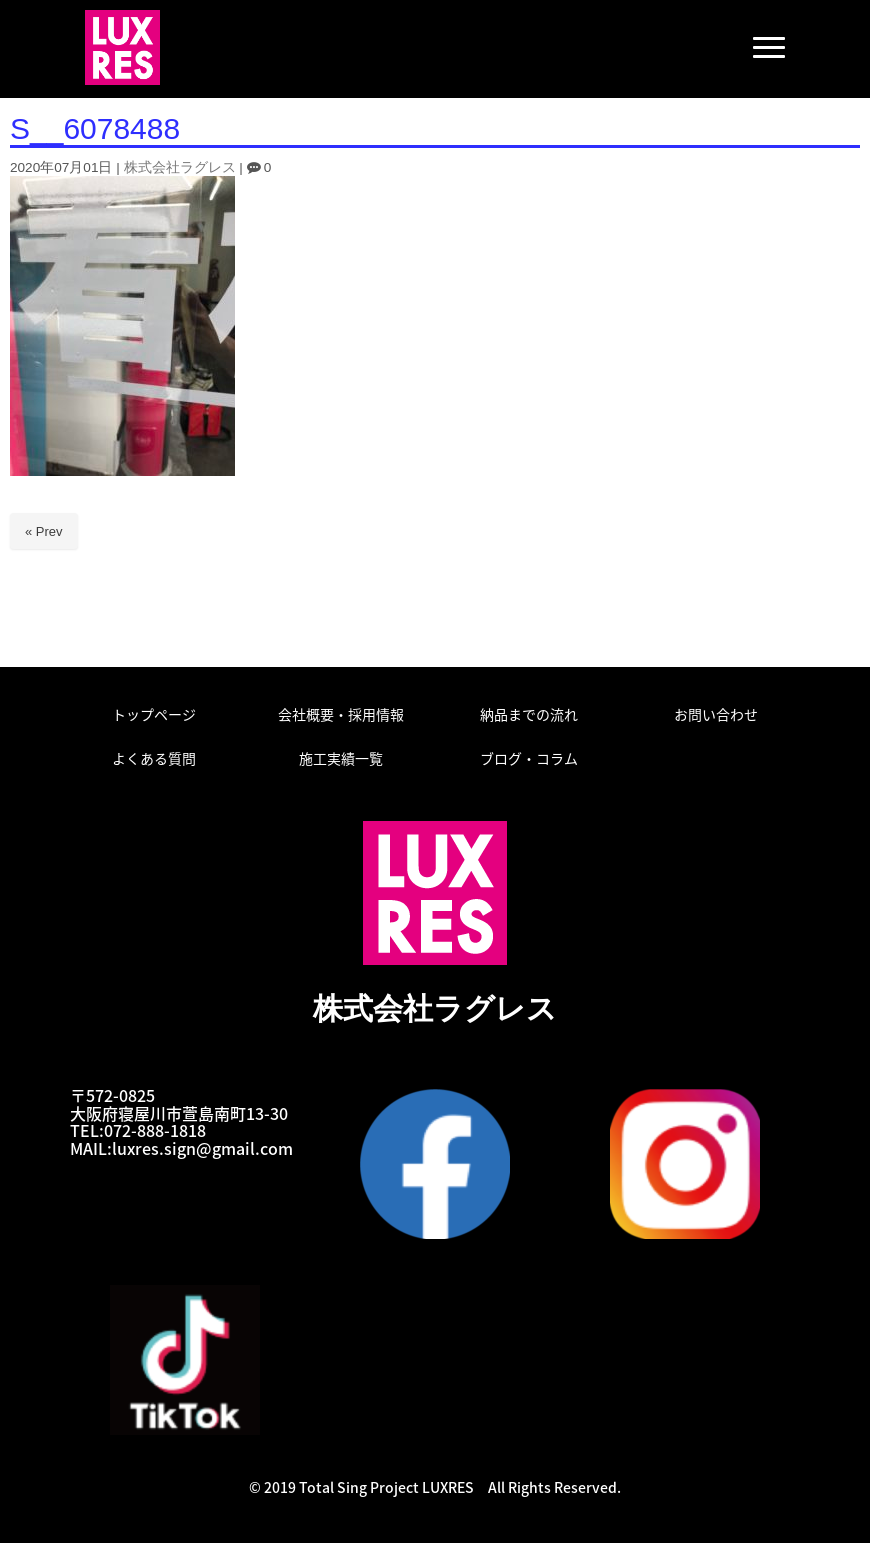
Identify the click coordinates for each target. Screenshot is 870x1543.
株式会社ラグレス (180, 167)
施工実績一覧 (341, 758)
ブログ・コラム (529, 758)
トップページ (154, 714)
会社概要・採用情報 (341, 714)
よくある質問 (154, 758)
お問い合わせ (716, 714)
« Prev (44, 531)
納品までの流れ (529, 714)
